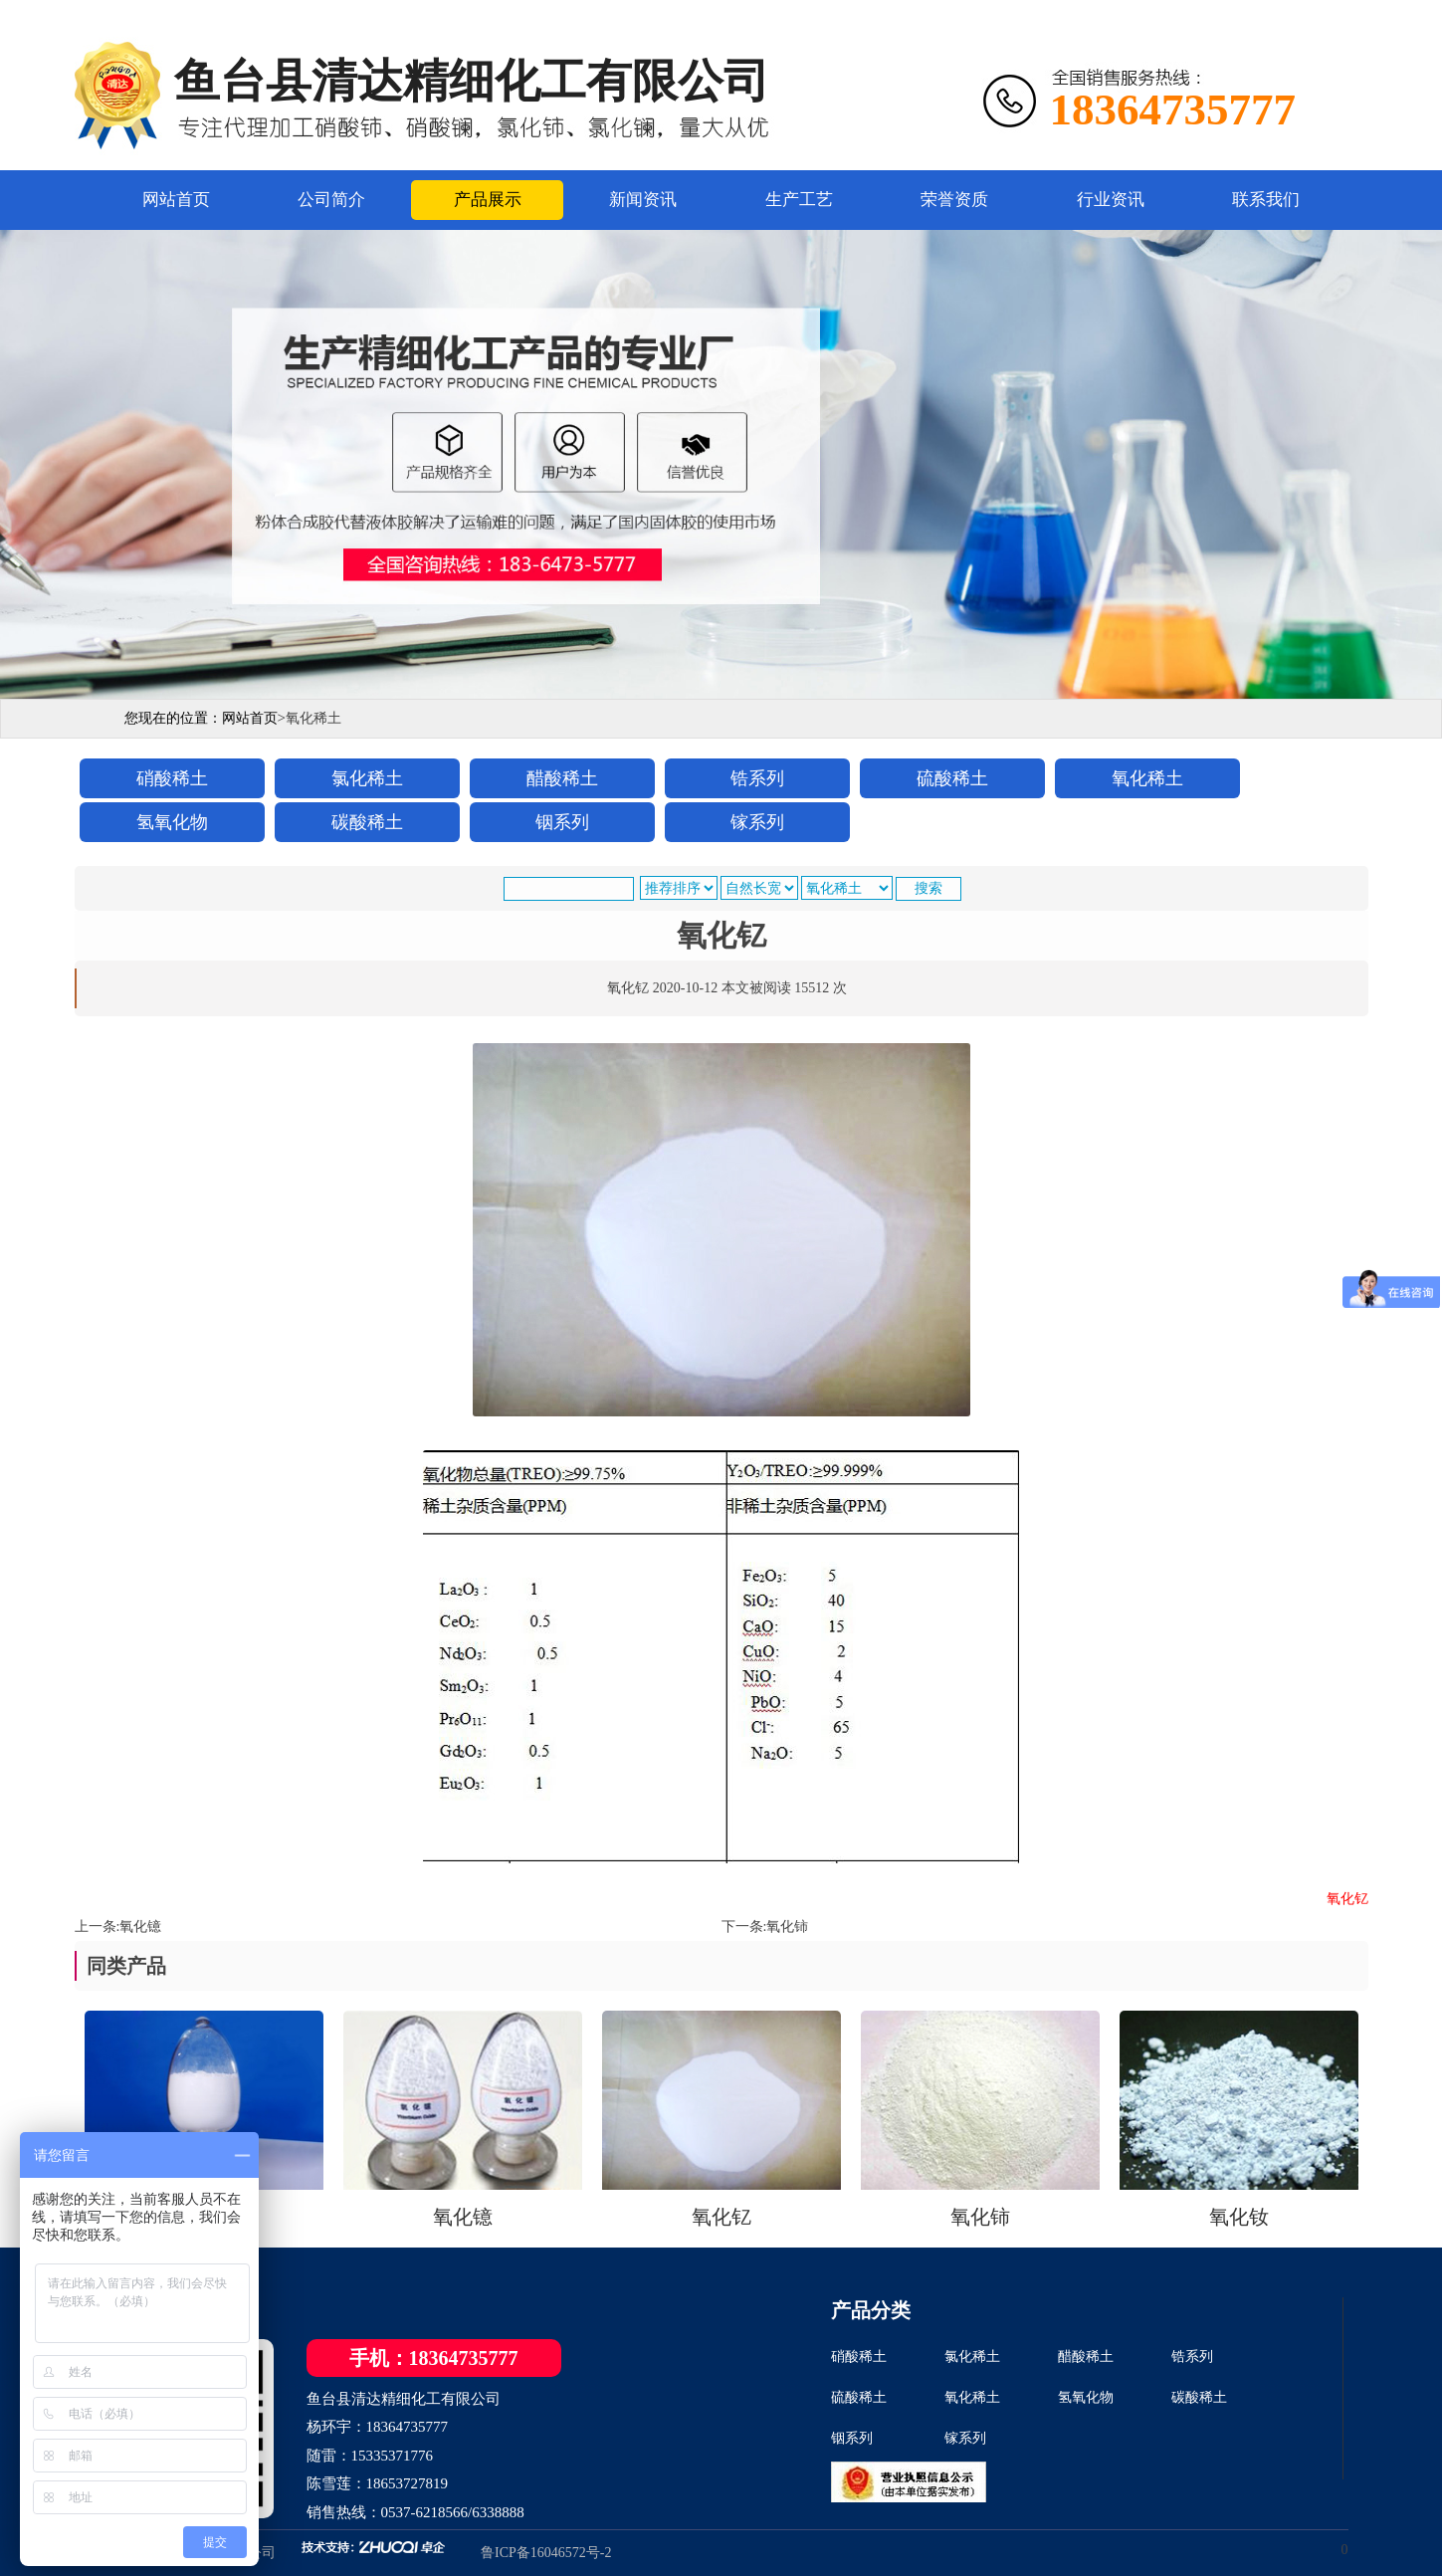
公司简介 (331, 199)
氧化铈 (787, 1926)
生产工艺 (799, 199)
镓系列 (965, 2438)
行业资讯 (1110, 199)
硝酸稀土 (859, 2356)
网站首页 (176, 199)
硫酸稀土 (859, 2397)
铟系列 (852, 2438)
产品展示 (487, 199)
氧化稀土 (972, 2397)
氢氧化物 (1086, 2397)
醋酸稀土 (1086, 2356)
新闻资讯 (643, 199)
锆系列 (1192, 2356)
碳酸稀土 (1199, 2397)
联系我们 (1266, 199)
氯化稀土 (972, 2356)
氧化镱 (140, 1926)
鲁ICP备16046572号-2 (546, 2552)
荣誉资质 (954, 199)
